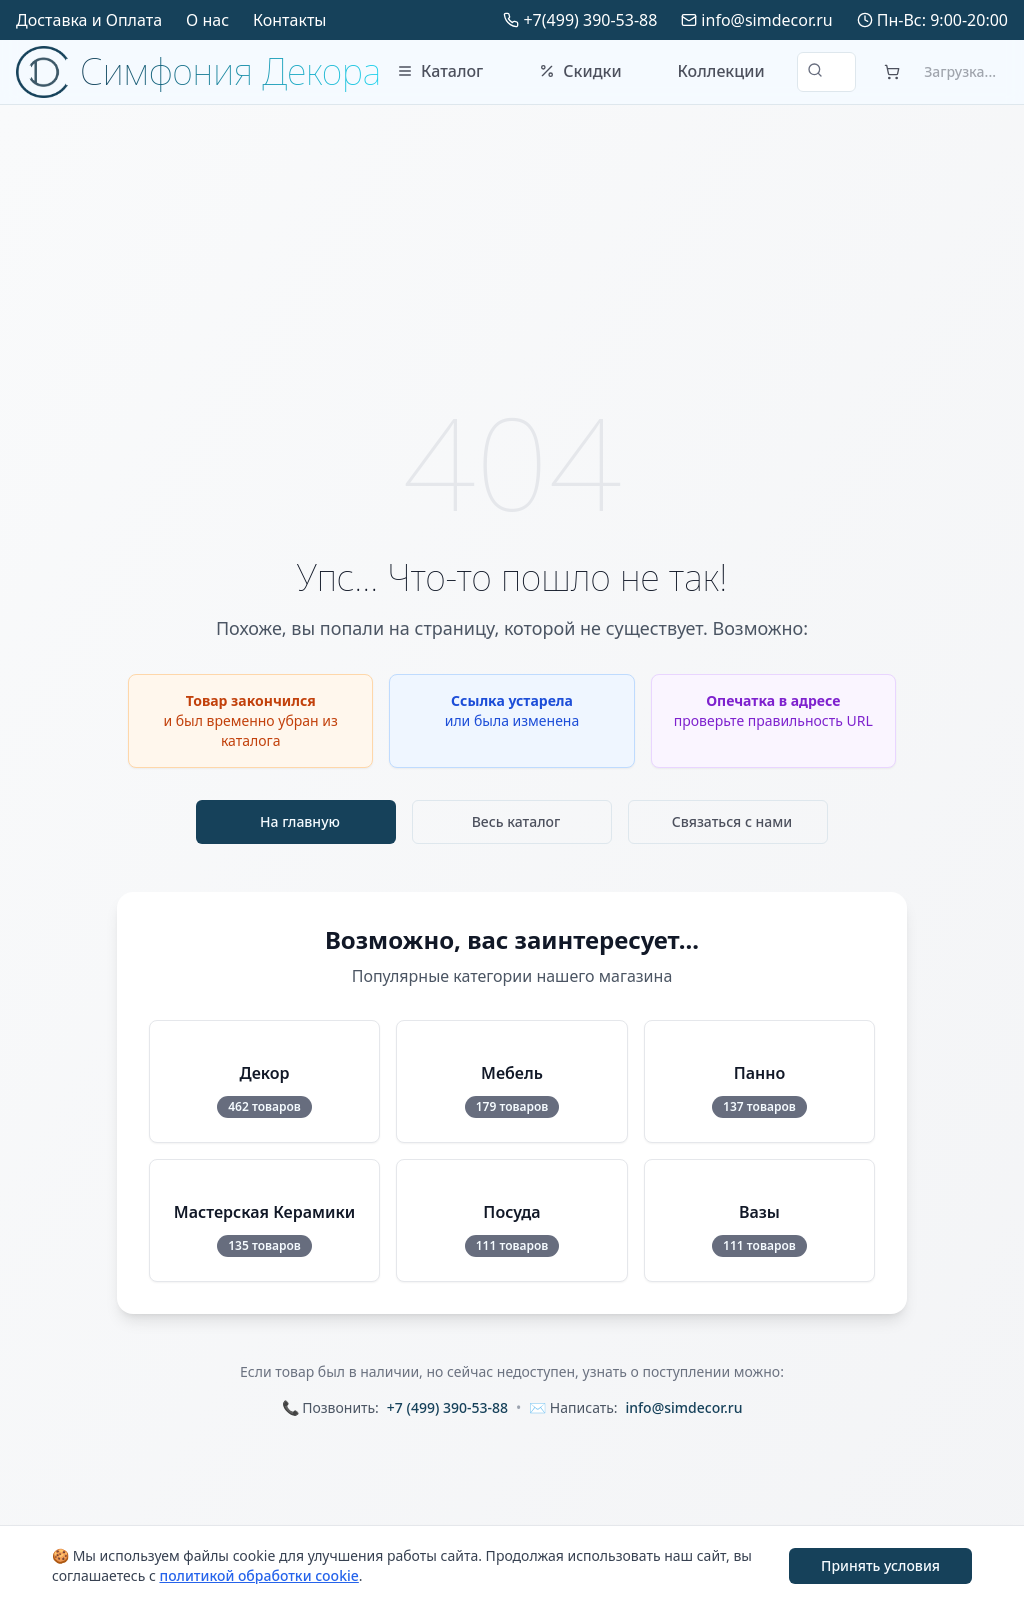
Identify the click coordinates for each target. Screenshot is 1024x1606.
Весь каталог (516, 821)
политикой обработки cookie (258, 1575)
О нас (207, 20)
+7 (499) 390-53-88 (447, 1407)
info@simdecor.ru (766, 20)
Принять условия (880, 1565)
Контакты (289, 20)
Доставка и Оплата (89, 20)
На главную (300, 821)
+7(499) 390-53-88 (590, 20)
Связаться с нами (732, 821)
